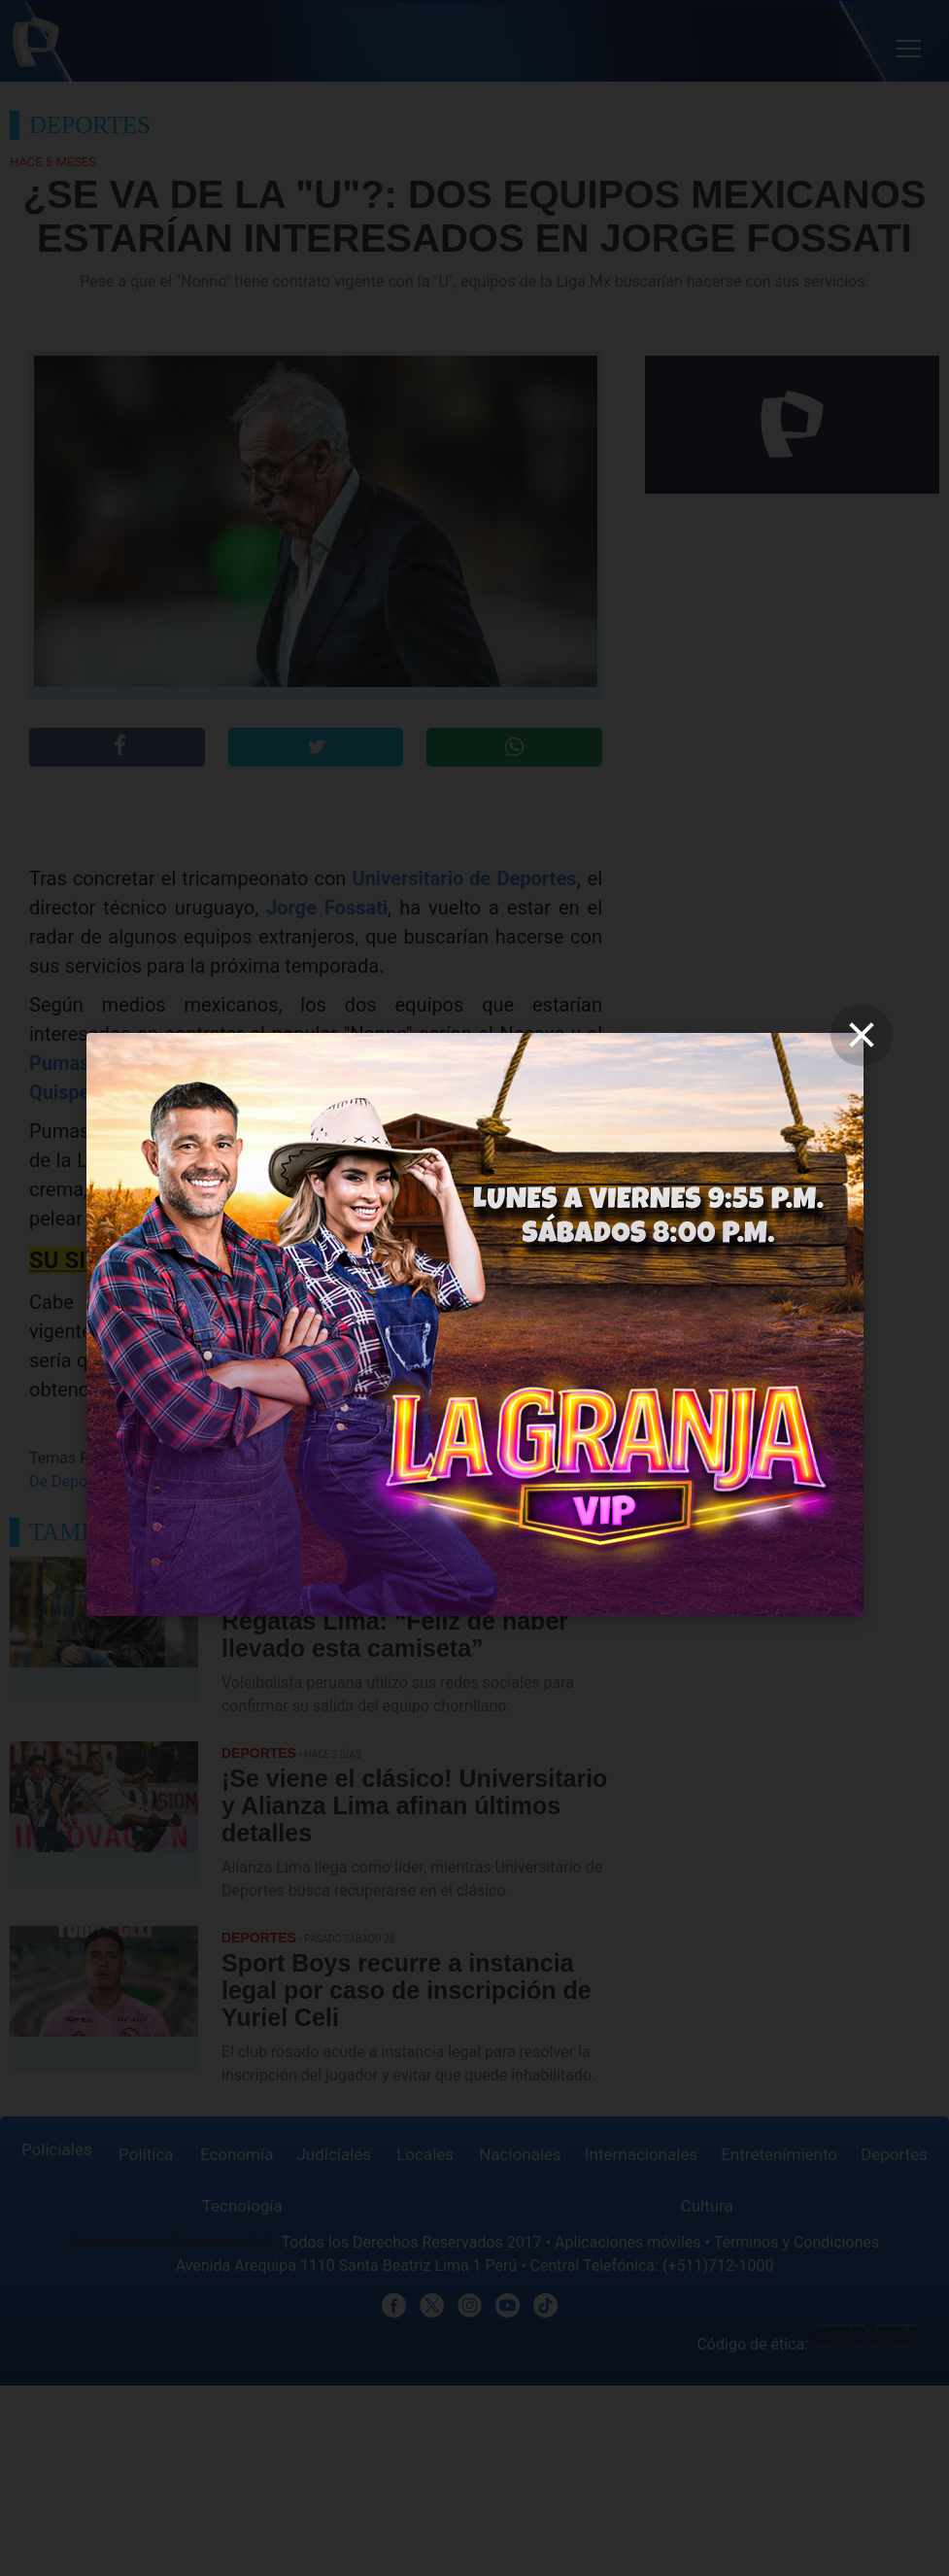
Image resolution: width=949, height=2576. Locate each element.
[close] (861, 1035)
